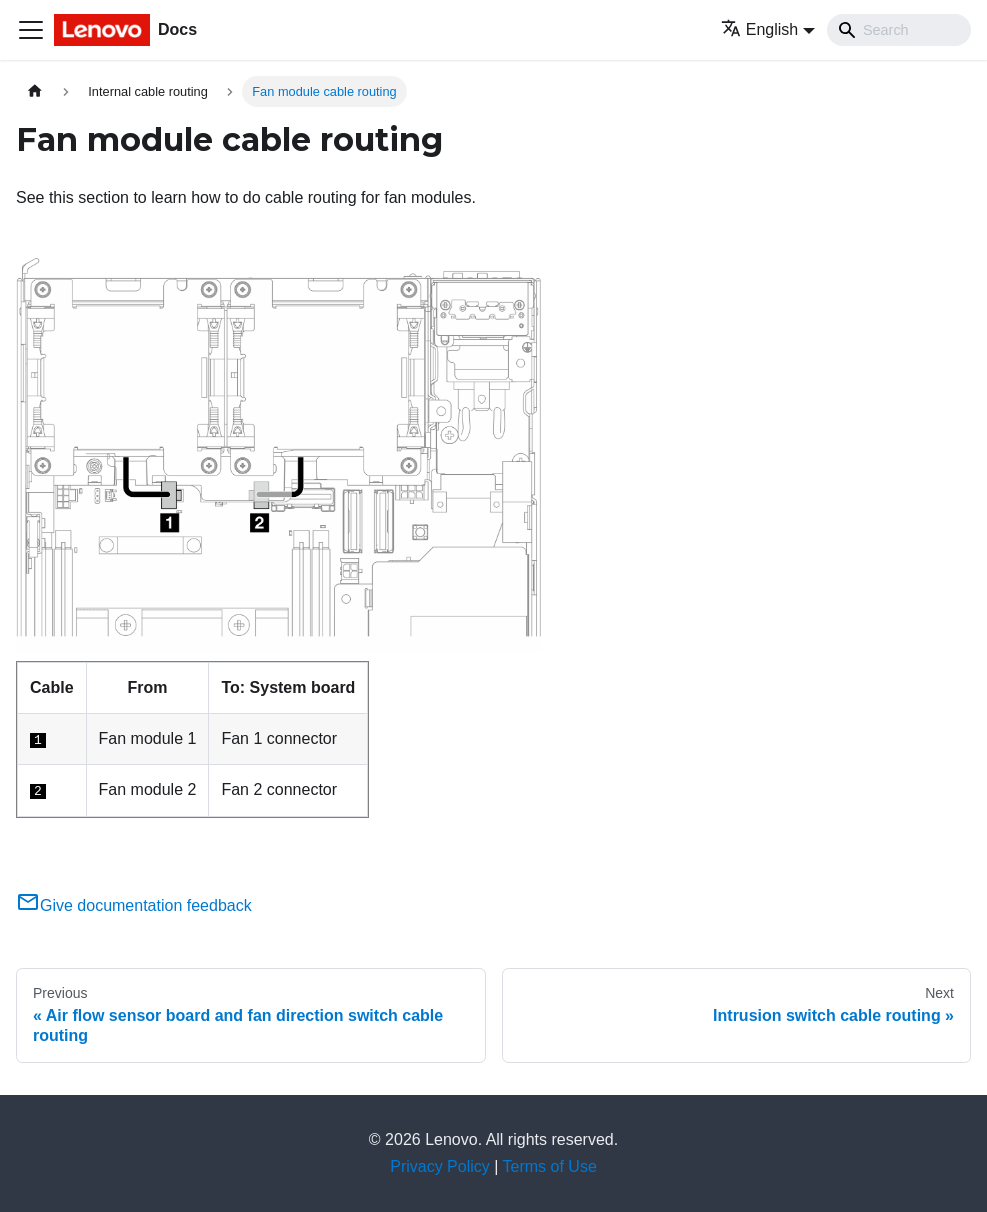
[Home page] (35, 91)
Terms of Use (550, 1166)
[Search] (899, 30)
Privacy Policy (440, 1166)
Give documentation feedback (134, 905)
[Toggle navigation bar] (31, 30)
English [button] (759, 29)
